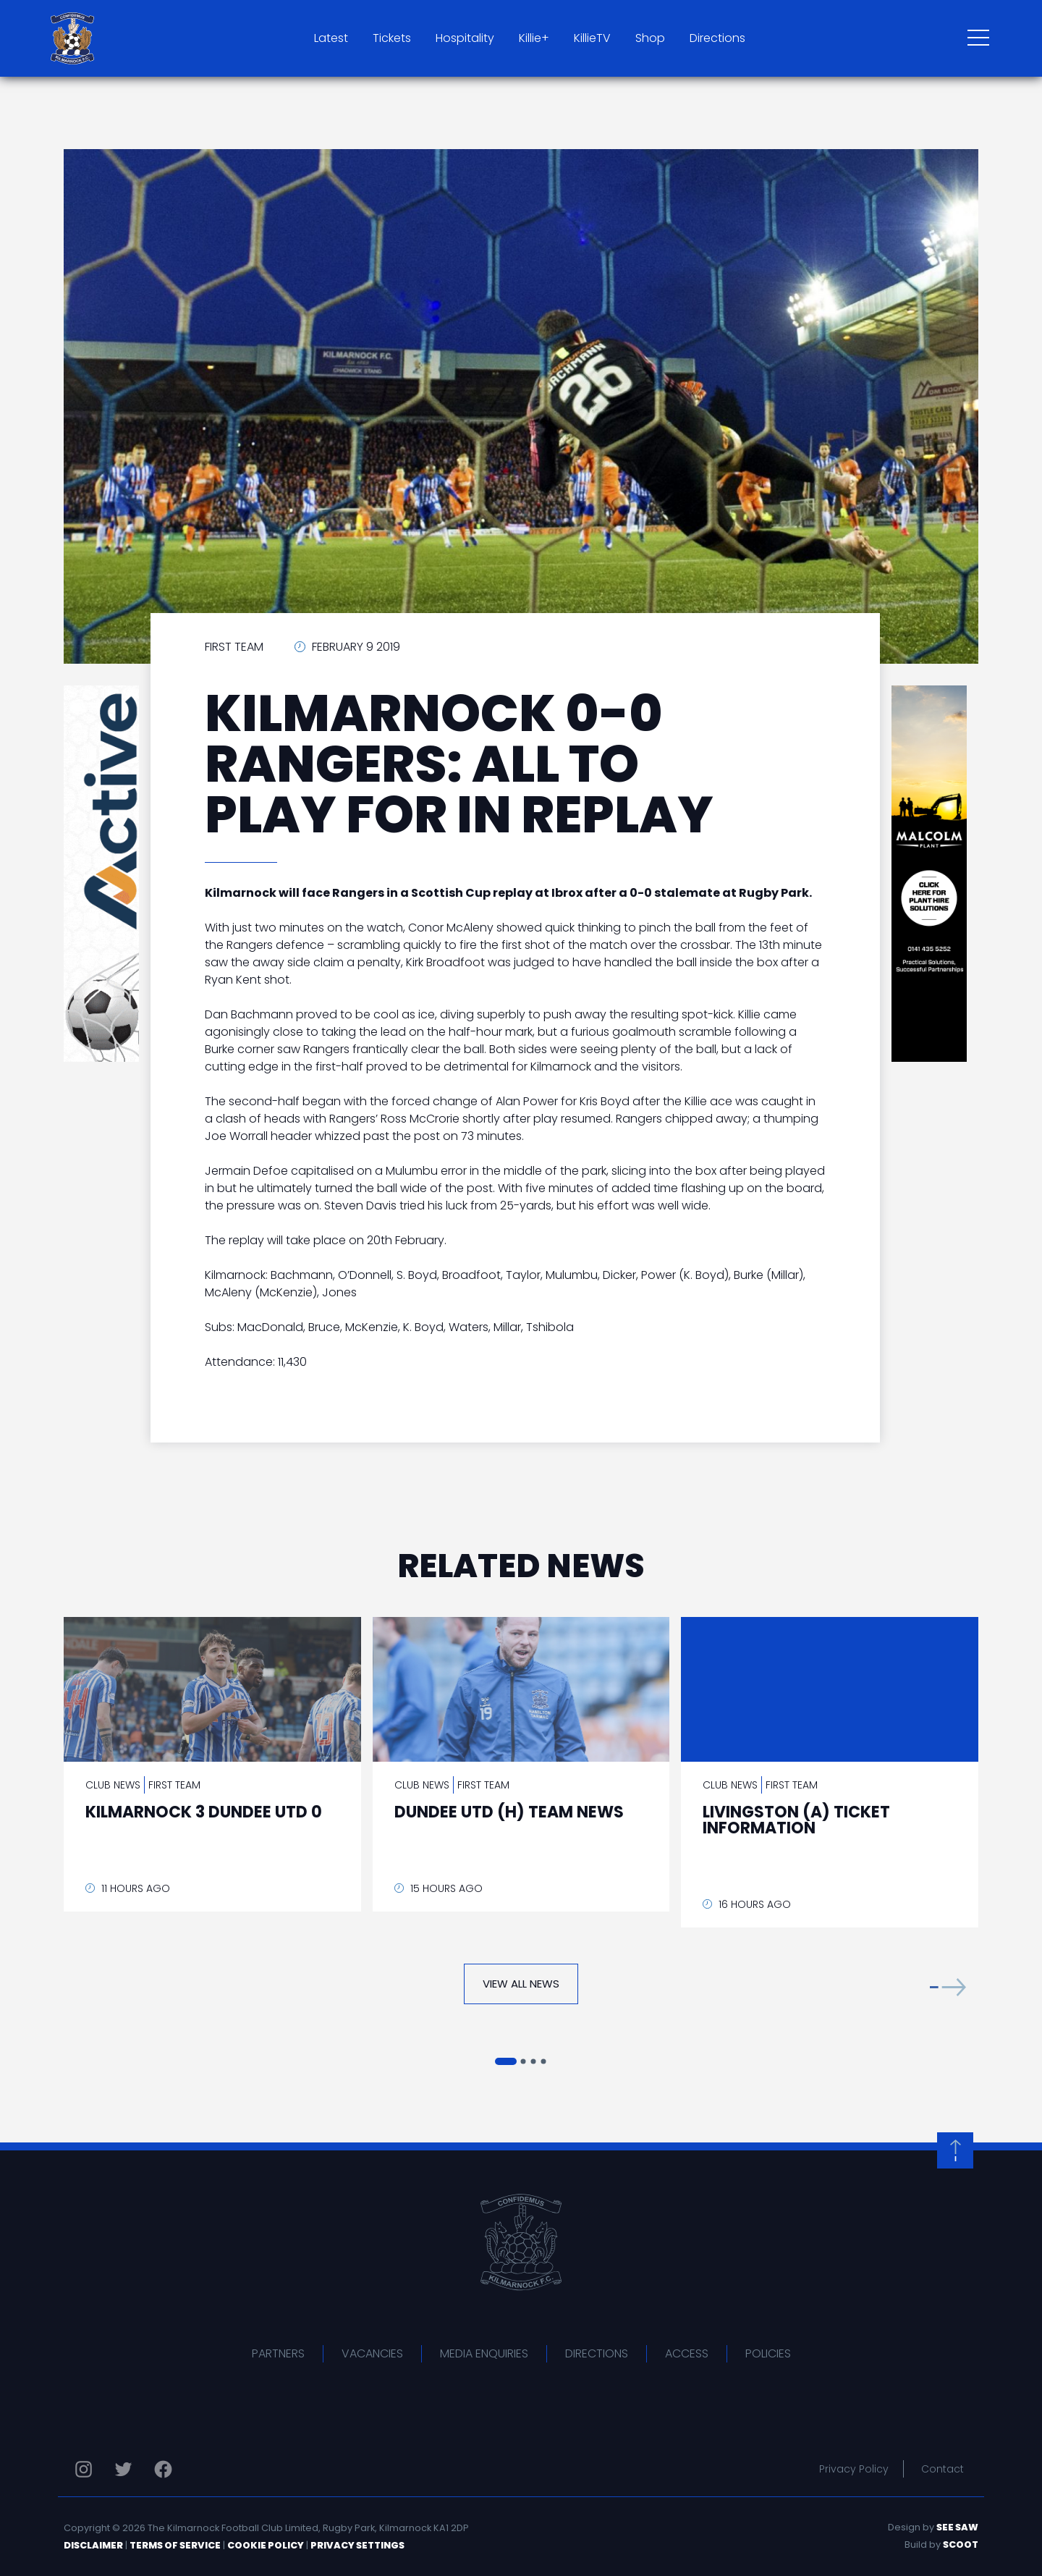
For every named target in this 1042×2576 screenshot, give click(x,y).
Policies (768, 2353)
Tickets (392, 38)
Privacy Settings (357, 2545)
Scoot (960, 2544)
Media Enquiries (484, 2353)
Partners (278, 2353)
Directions (717, 38)
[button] (948, 1987)
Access (686, 2353)
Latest (331, 38)
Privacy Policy (854, 2469)
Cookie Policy (265, 2545)
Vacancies (372, 2353)
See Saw (957, 2527)
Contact (942, 2469)
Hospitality (465, 38)
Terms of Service (175, 2545)
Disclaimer (93, 2545)
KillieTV (592, 38)
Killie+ (534, 38)
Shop (650, 38)
